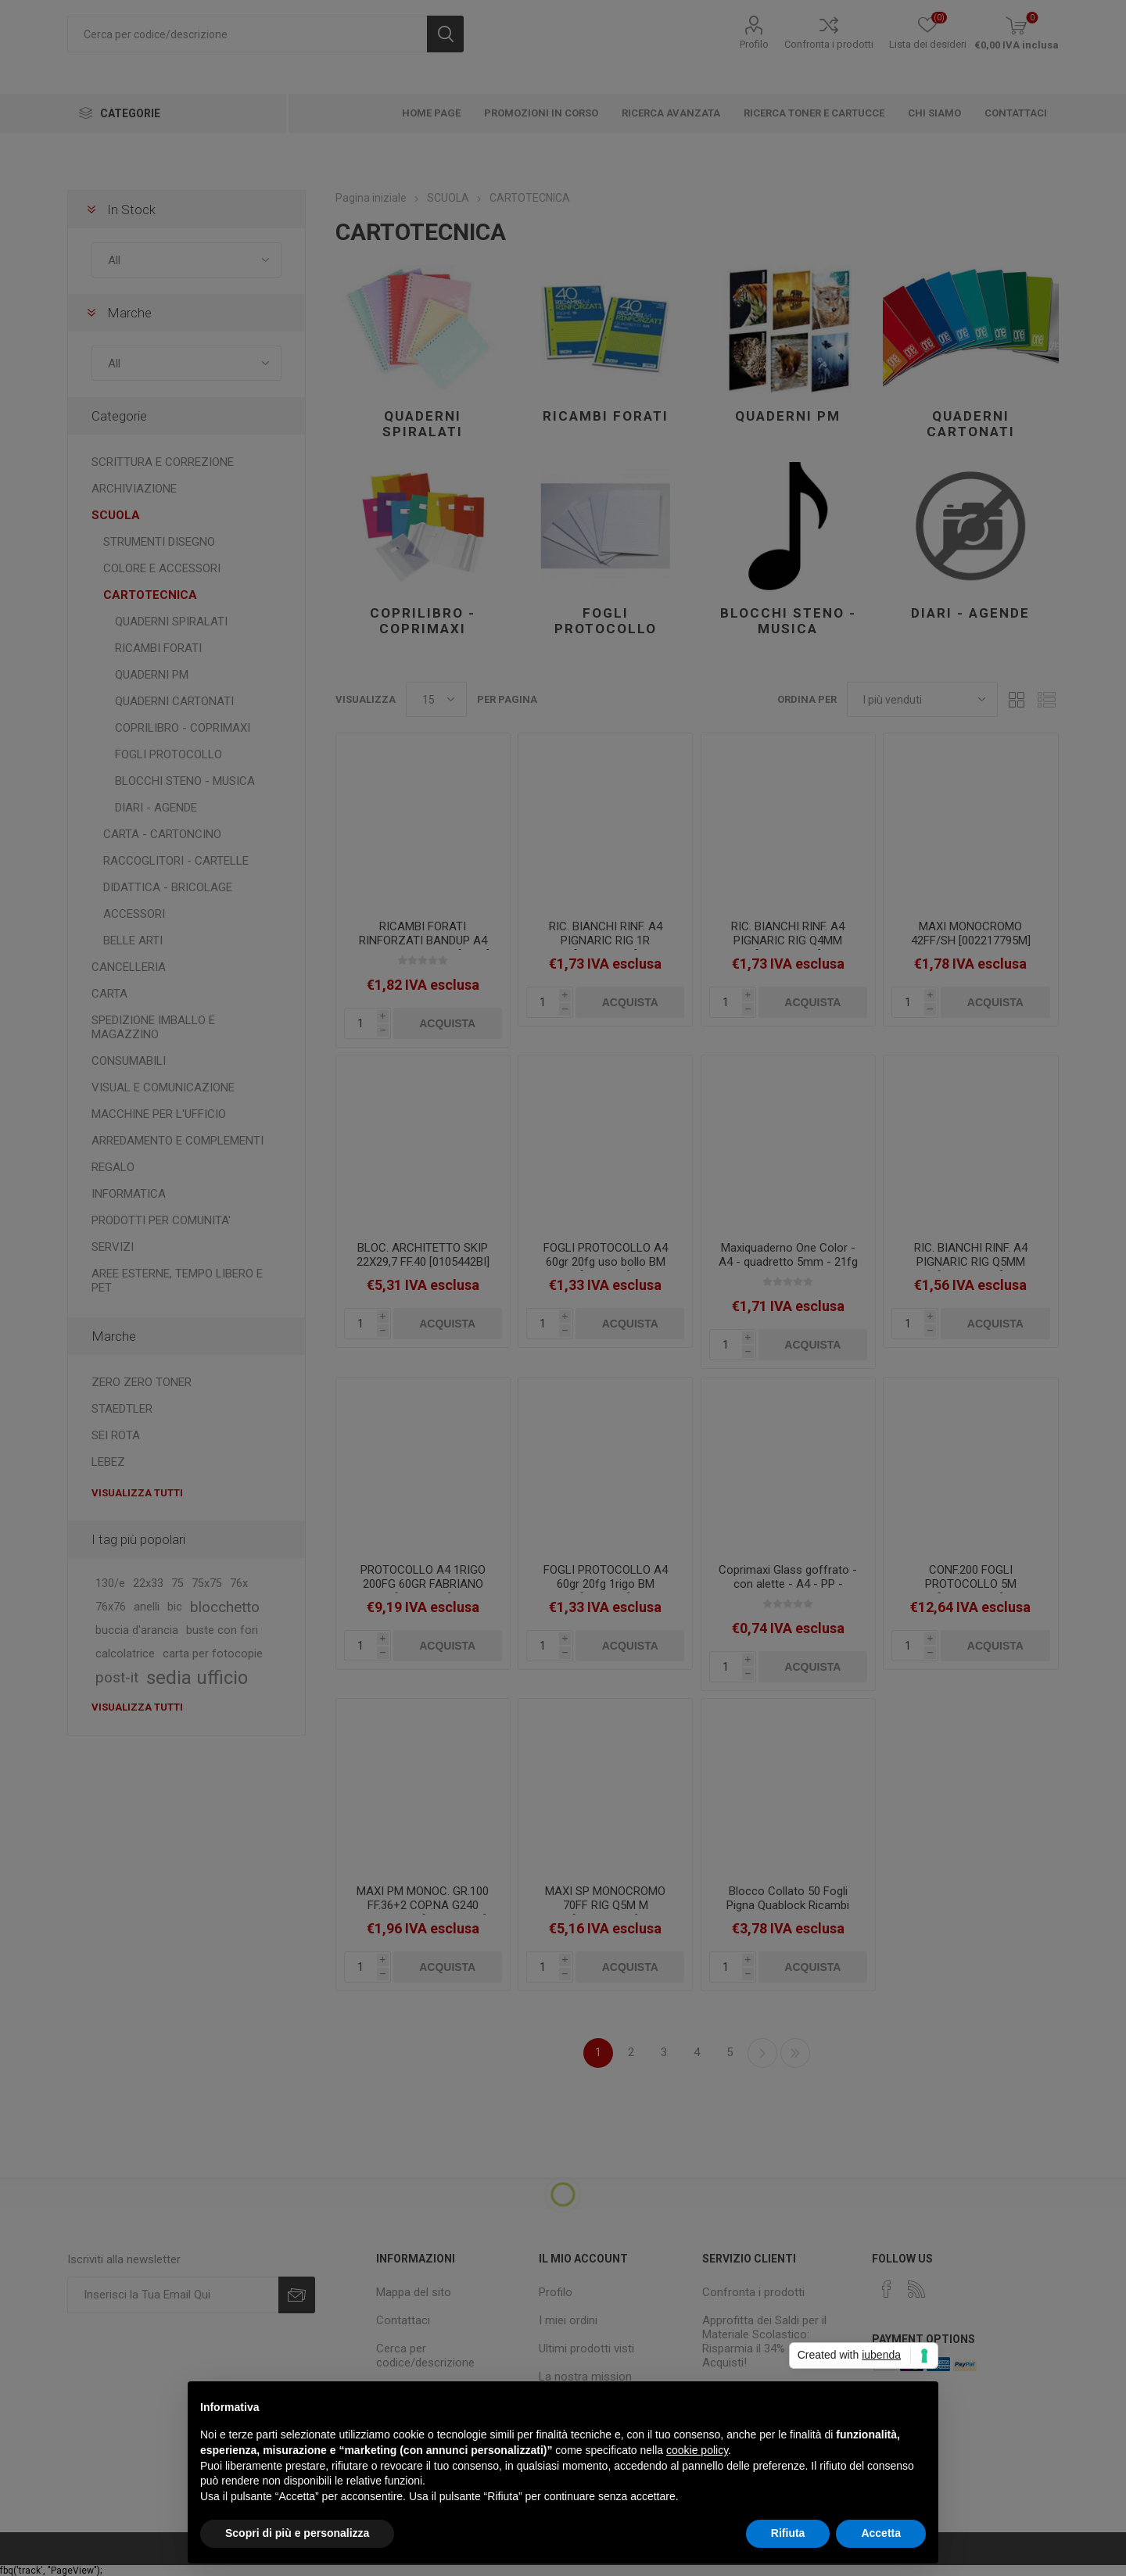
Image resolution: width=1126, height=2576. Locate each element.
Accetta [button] (881, 2533)
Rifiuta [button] (788, 2533)
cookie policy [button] (697, 2450)
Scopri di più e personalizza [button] (297, 2533)
